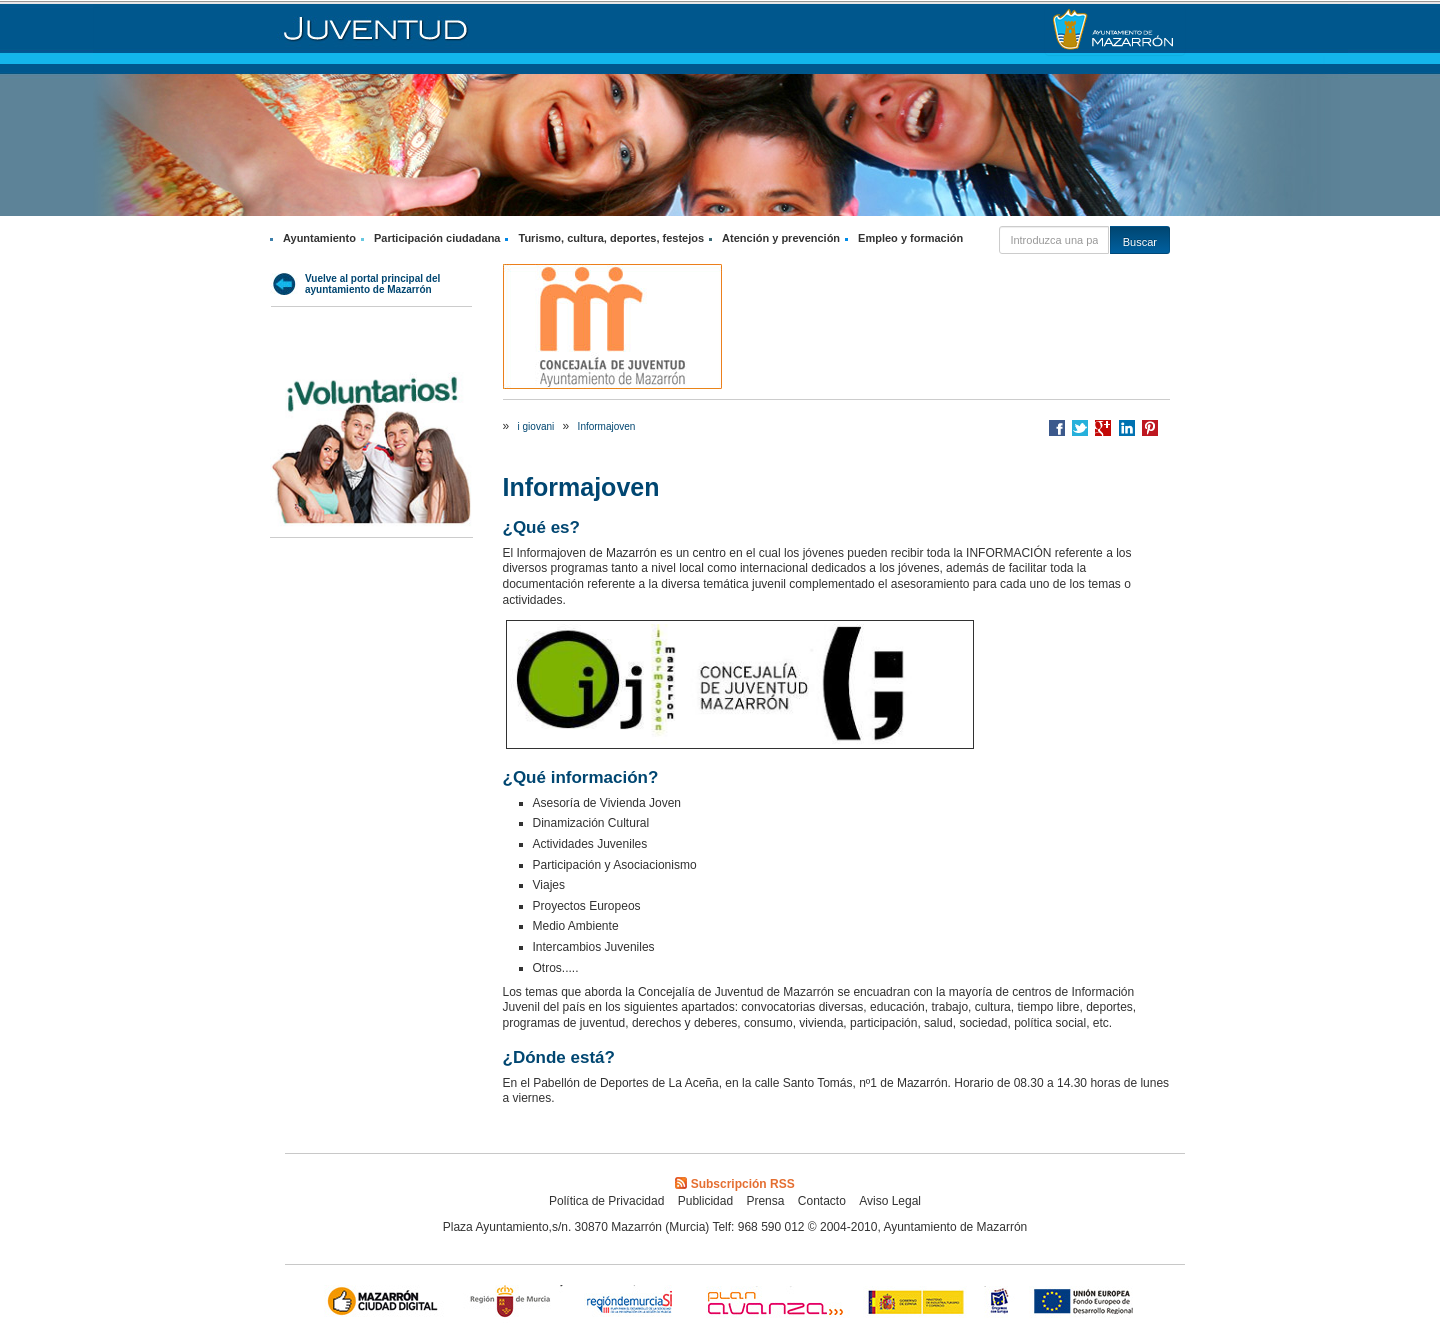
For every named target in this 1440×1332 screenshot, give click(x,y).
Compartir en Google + (1103, 428)
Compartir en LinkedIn (1127, 428)
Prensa (765, 1201)
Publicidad (705, 1201)
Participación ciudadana (437, 238)
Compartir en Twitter (1080, 428)
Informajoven (607, 426)
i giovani (536, 426)
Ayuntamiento (319, 238)
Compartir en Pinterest (1150, 428)
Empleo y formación (910, 238)
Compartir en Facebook (1057, 428)
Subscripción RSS (734, 1184)
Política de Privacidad (606, 1201)
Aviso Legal (890, 1201)
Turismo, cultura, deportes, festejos (611, 238)
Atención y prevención (781, 238)
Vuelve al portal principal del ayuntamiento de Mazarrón (372, 284)
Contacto (822, 1201)
